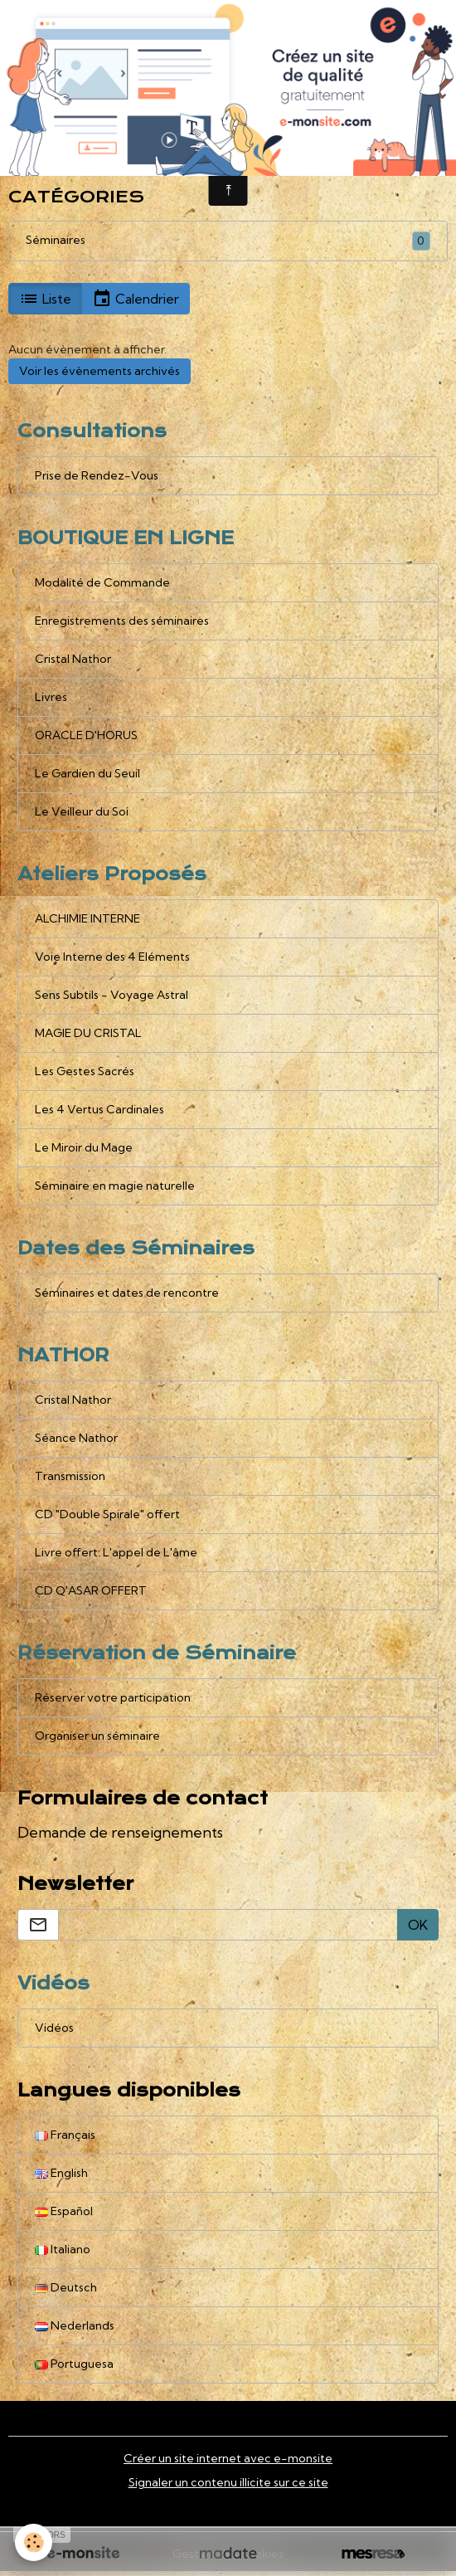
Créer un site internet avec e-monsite (228, 2458)
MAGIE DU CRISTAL (88, 1032)
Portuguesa (74, 2363)
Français (65, 2134)
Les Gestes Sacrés (84, 1071)
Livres (51, 696)
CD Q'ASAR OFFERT (91, 1590)
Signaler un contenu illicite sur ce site (228, 2482)
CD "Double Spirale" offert (107, 1514)
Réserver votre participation (113, 1697)
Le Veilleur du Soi (82, 811)
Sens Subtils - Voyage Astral (111, 994)
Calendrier (135, 299)
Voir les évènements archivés (99, 370)
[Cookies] (33, 2542)
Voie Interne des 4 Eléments (112, 956)
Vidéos (54, 2027)
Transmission (70, 1475)
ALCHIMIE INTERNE (87, 918)
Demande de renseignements (120, 1832)
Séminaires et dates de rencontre (127, 1292)
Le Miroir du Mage (84, 1147)
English (61, 2172)
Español (64, 2210)
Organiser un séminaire (97, 1735)
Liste (45, 299)
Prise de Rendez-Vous (96, 475)
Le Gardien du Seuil (87, 773)
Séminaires (55, 239)
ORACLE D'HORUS (86, 735)
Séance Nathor (76, 1437)
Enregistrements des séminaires (122, 620)
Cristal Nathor (73, 658)
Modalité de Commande (102, 582)
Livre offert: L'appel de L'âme (116, 1552)
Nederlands (74, 2325)
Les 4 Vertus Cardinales (99, 1109)
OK (418, 1924)
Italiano (62, 2249)
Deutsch (66, 2287)
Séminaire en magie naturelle (115, 1185)
